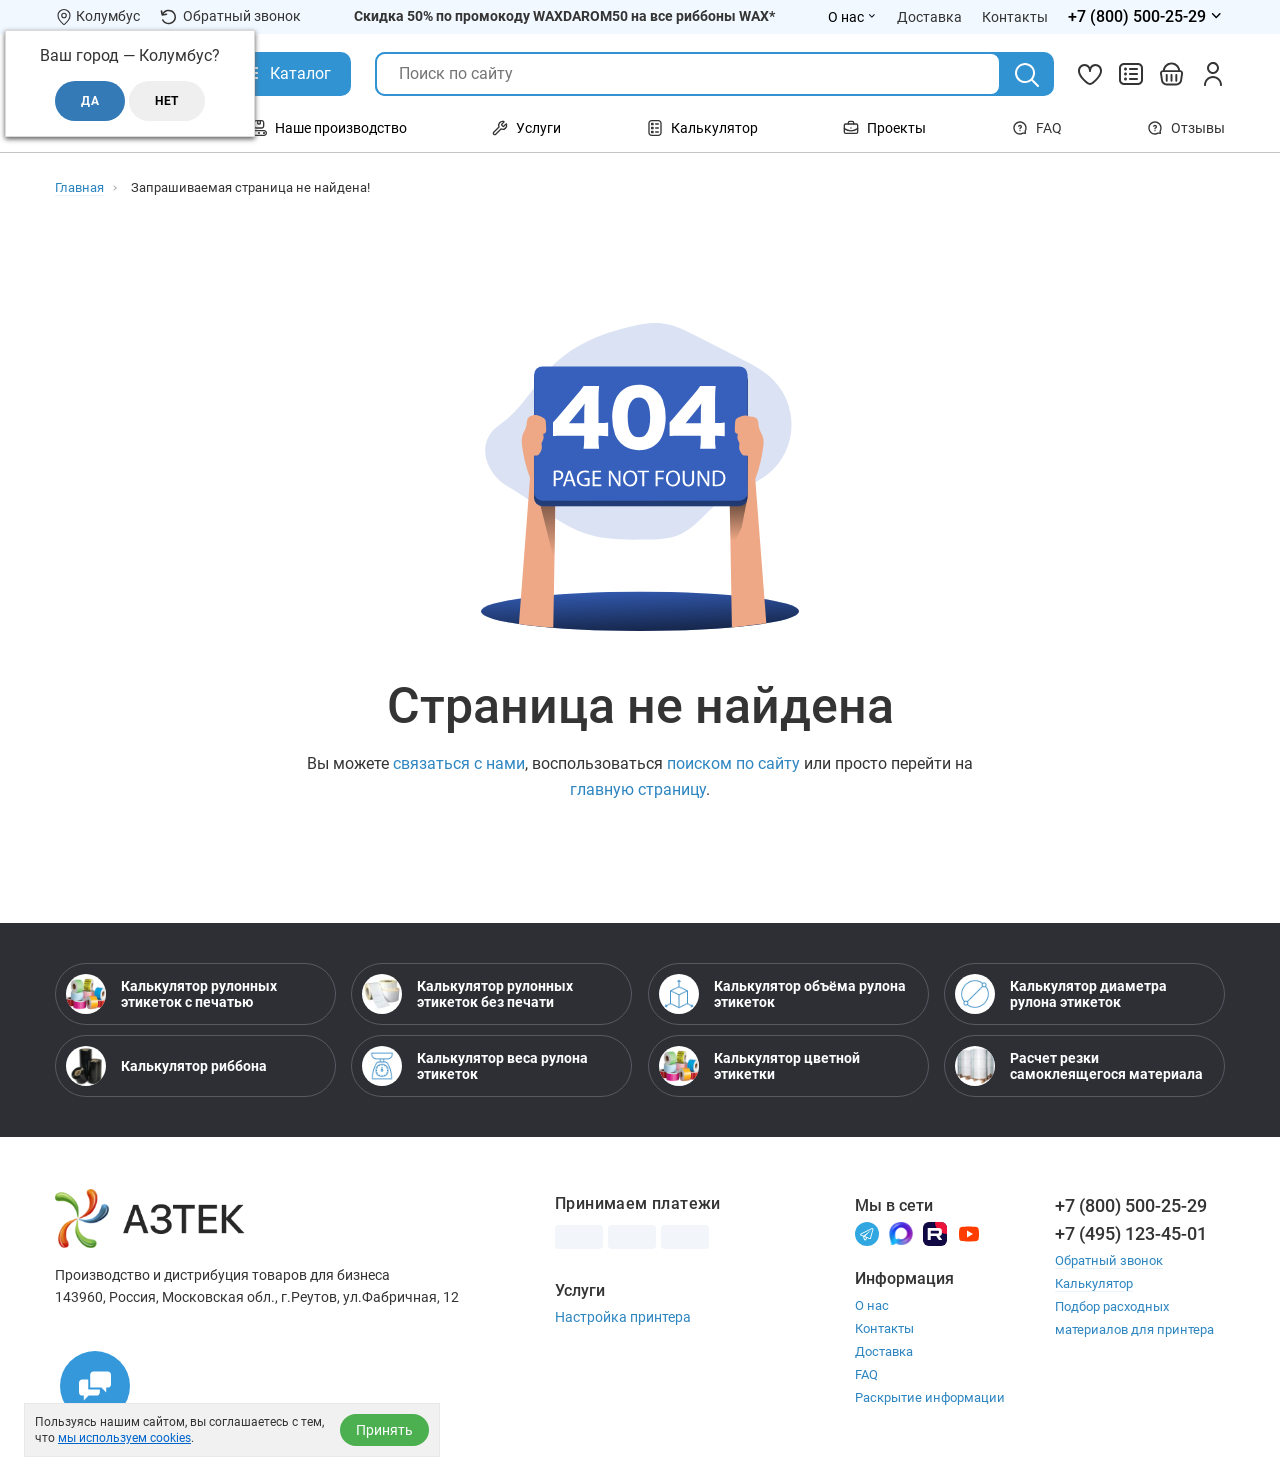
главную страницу (638, 789)
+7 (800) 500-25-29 (1131, 1205)
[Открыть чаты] (95, 1386)
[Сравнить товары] (1131, 74)
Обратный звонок (230, 16)
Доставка (884, 1351)
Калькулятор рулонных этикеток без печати (467, 994)
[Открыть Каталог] (285, 74)
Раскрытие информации (930, 1397)
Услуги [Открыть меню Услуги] (526, 128)
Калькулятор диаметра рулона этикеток (1061, 994)
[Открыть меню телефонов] (1146, 17)
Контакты (884, 1328)
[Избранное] (1090, 74)
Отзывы (1186, 128)
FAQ (1037, 128)
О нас (872, 1305)
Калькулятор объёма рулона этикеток (782, 994)
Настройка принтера (623, 1317)
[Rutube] (935, 1232)
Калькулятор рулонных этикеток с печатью (171, 994)
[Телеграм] (867, 1232)
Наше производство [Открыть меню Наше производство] (329, 128)
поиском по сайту (733, 763)
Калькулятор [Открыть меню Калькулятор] (702, 128)
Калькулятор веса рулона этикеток (475, 1066)
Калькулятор (1094, 1283)
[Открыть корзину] (1172, 74)
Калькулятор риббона (166, 1066)
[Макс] (901, 1232)
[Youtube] (969, 1232)
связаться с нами (459, 763)
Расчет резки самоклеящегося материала (1079, 1066)
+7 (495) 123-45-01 (1131, 1233)
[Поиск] (1027, 75)
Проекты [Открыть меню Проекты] (884, 128)
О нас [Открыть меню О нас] (852, 17)
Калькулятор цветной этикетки (759, 1066)
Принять (384, 1430)
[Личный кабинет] (1213, 74)
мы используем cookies (124, 1438)
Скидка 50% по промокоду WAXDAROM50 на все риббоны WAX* (564, 16)
